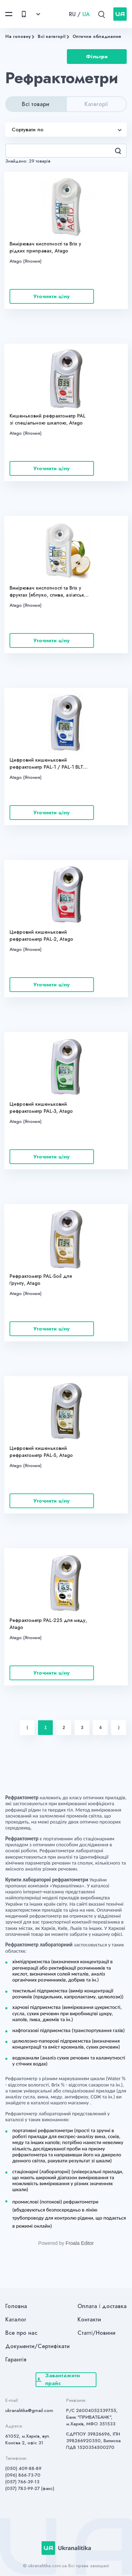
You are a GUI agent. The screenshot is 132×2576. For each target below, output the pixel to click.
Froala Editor (79, 2243)
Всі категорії (51, 36)
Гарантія (15, 2359)
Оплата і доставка (102, 2306)
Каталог (15, 2319)
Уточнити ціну (51, 296)
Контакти (89, 2319)
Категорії (96, 104)
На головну (18, 36)
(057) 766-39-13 (22, 2481)
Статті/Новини (96, 2333)
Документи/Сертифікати (37, 2346)
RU (72, 14)
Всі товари (35, 104)
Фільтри (96, 56)
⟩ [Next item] (119, 1727)
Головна (16, 2306)
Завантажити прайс (58, 2379)
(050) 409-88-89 (23, 2468)
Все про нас (21, 2333)
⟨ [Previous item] (27, 1727)
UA (86, 14)
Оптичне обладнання (97, 36)
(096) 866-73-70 (22, 2475)
